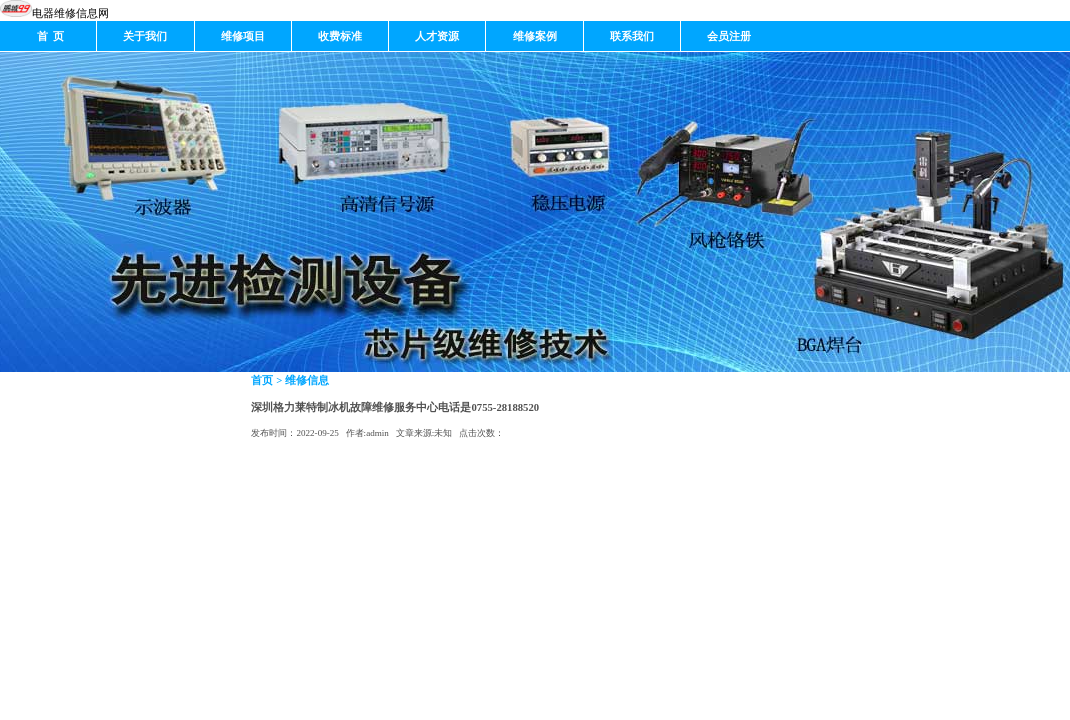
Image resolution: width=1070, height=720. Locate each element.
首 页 (48, 36)
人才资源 (437, 36)
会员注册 (729, 36)
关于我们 (145, 36)
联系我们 (632, 36)
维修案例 (535, 36)
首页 (262, 380)
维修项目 (243, 36)
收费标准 (340, 36)
